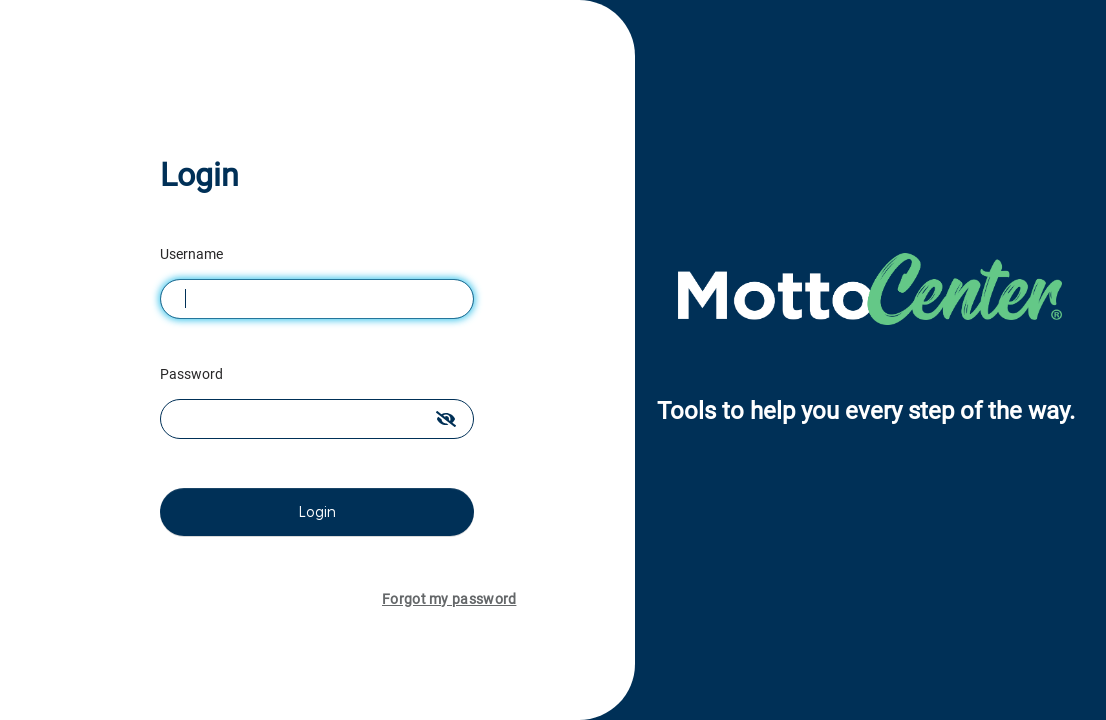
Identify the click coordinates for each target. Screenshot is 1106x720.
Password (193, 374)
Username (193, 254)
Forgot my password (449, 599)
